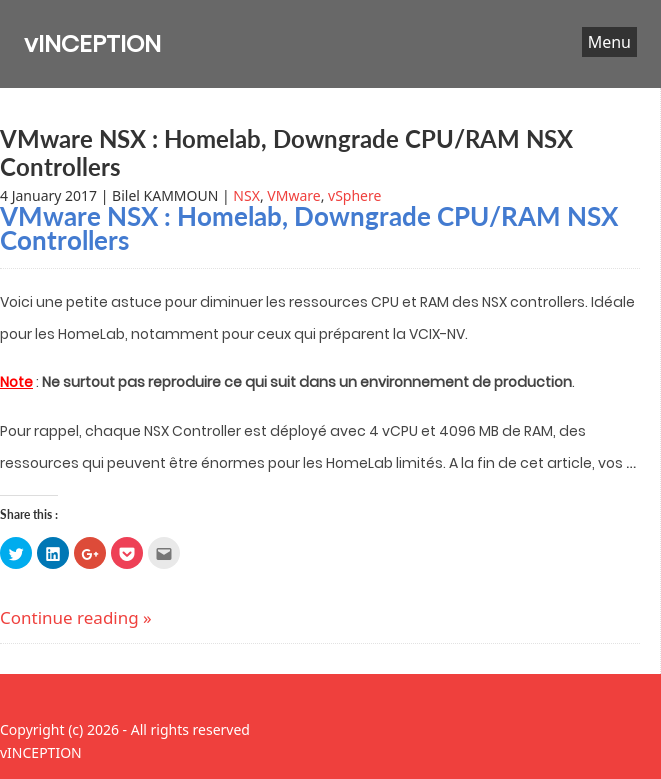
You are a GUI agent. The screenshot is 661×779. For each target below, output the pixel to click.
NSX (246, 195)
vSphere (354, 195)
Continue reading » (76, 617)
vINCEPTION (92, 43)
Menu (609, 42)
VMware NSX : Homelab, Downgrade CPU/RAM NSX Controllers (286, 152)
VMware (293, 195)
